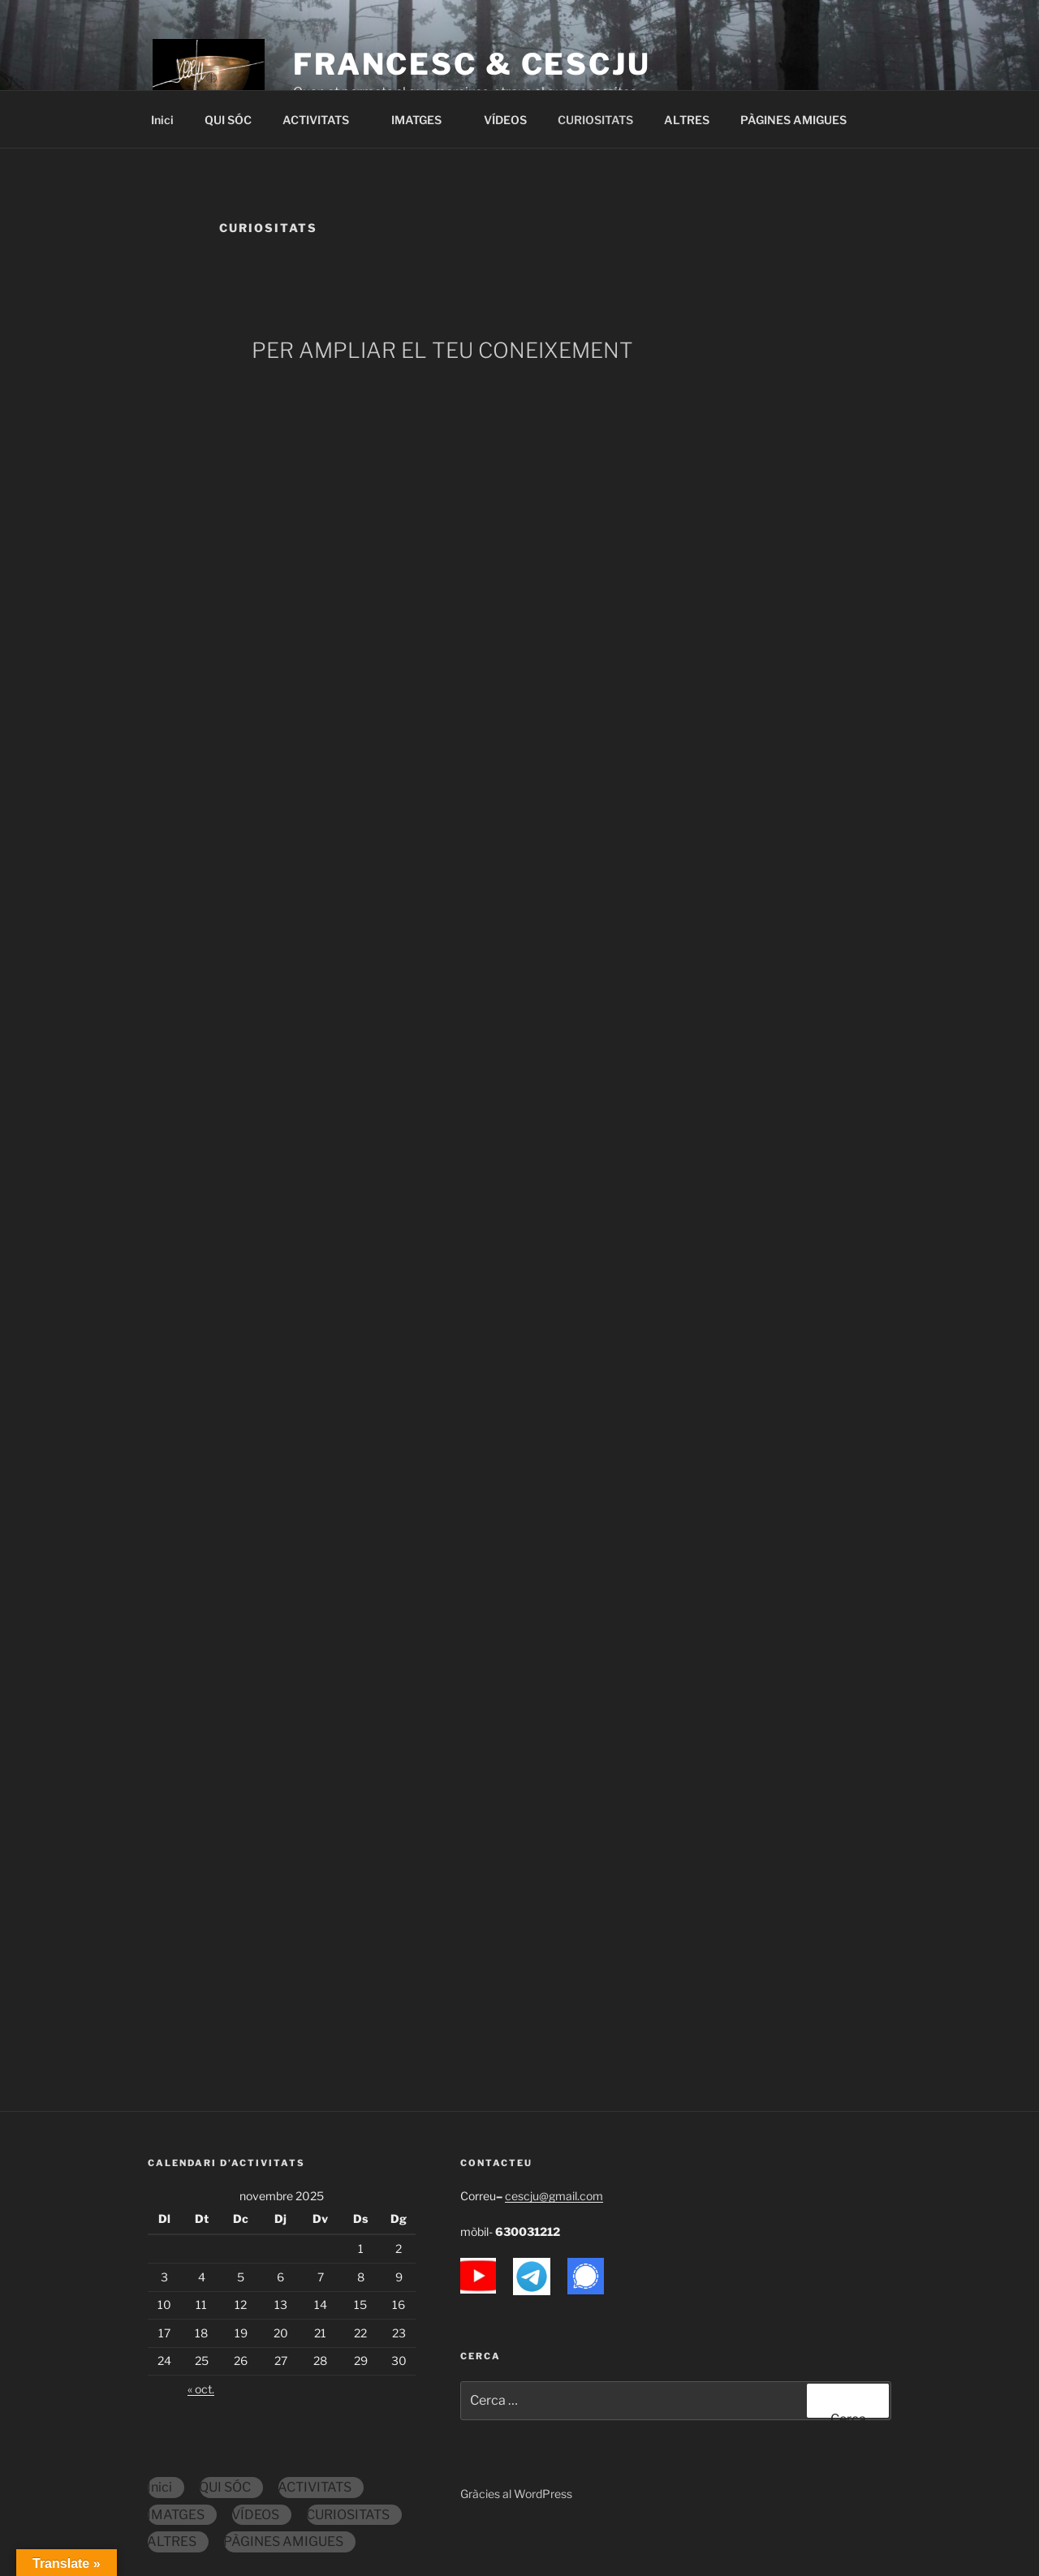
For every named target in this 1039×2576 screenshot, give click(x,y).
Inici (162, 120)
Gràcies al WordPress (516, 2494)
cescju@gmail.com (554, 2196)
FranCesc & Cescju (472, 64)
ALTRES (686, 120)
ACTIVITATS (323, 120)
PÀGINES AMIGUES (793, 120)
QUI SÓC (228, 120)
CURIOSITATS (595, 120)
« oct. (201, 2389)
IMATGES (424, 120)
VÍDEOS (505, 120)
